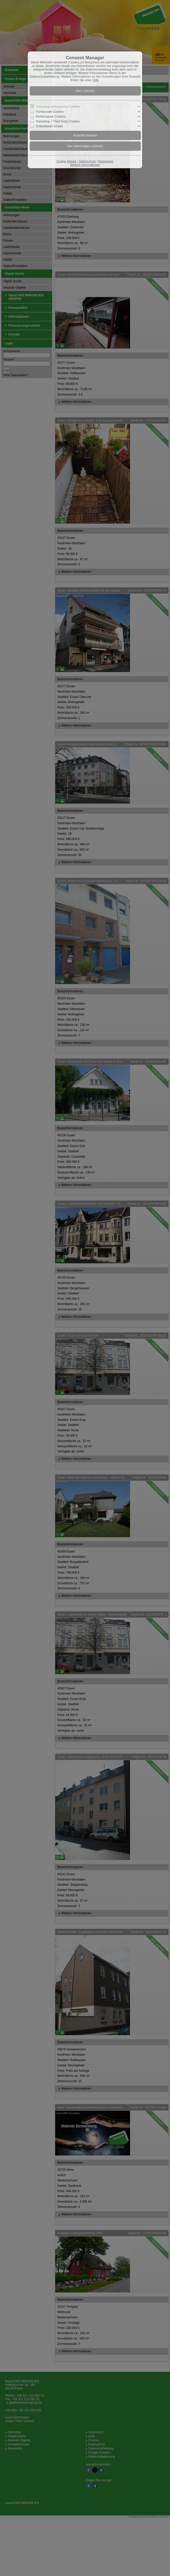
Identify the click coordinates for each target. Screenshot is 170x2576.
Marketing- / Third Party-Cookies (58, 121)
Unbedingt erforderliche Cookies (58, 106)
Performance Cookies (50, 116)
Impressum (105, 161)
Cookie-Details (66, 161)
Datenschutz (87, 161)
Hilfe (96, 80)
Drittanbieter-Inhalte (49, 126)
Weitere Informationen (85, 165)
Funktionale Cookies (50, 111)
